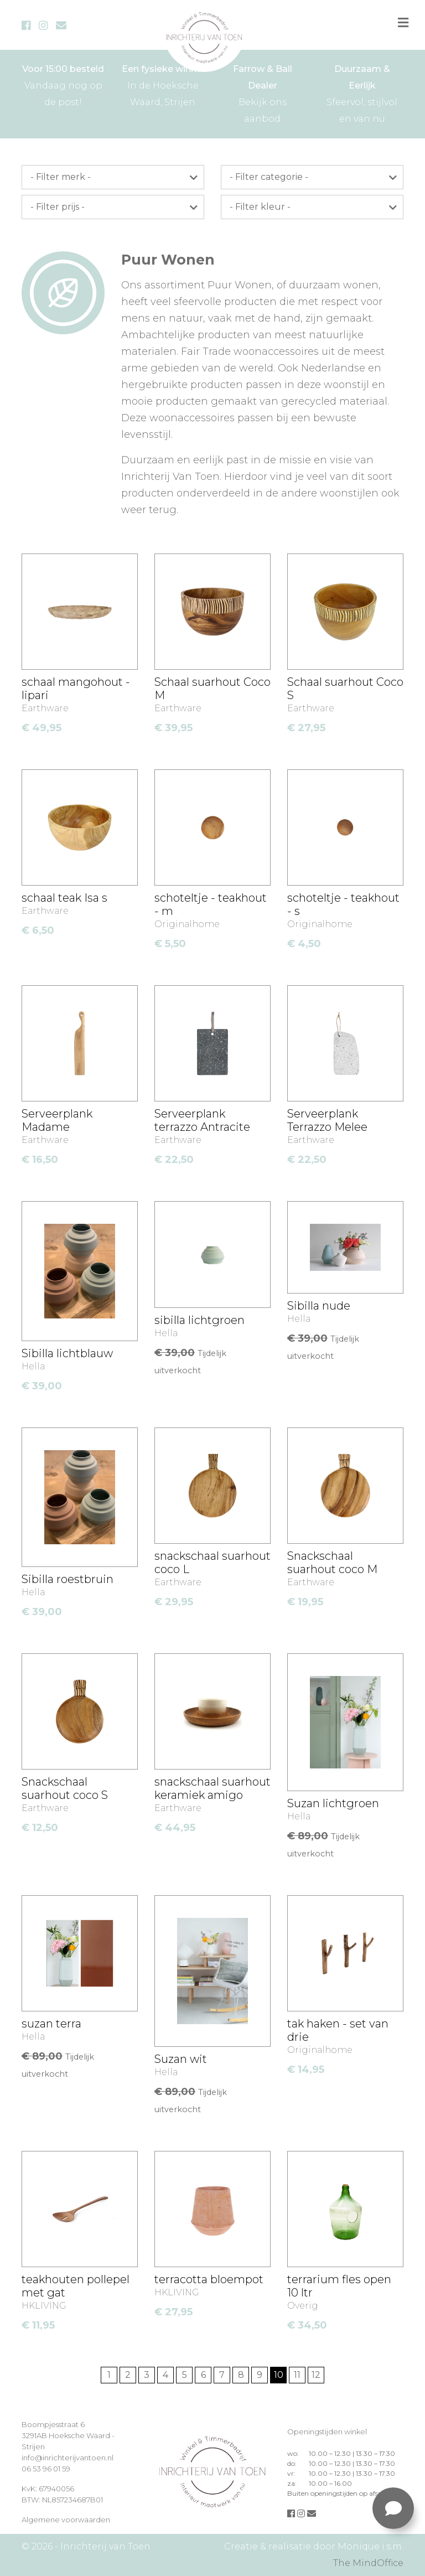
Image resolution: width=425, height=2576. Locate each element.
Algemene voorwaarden (66, 2519)
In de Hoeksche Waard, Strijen (162, 84)
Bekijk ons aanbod (262, 92)
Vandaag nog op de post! (63, 84)
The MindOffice (368, 2563)
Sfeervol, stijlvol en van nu (361, 92)
